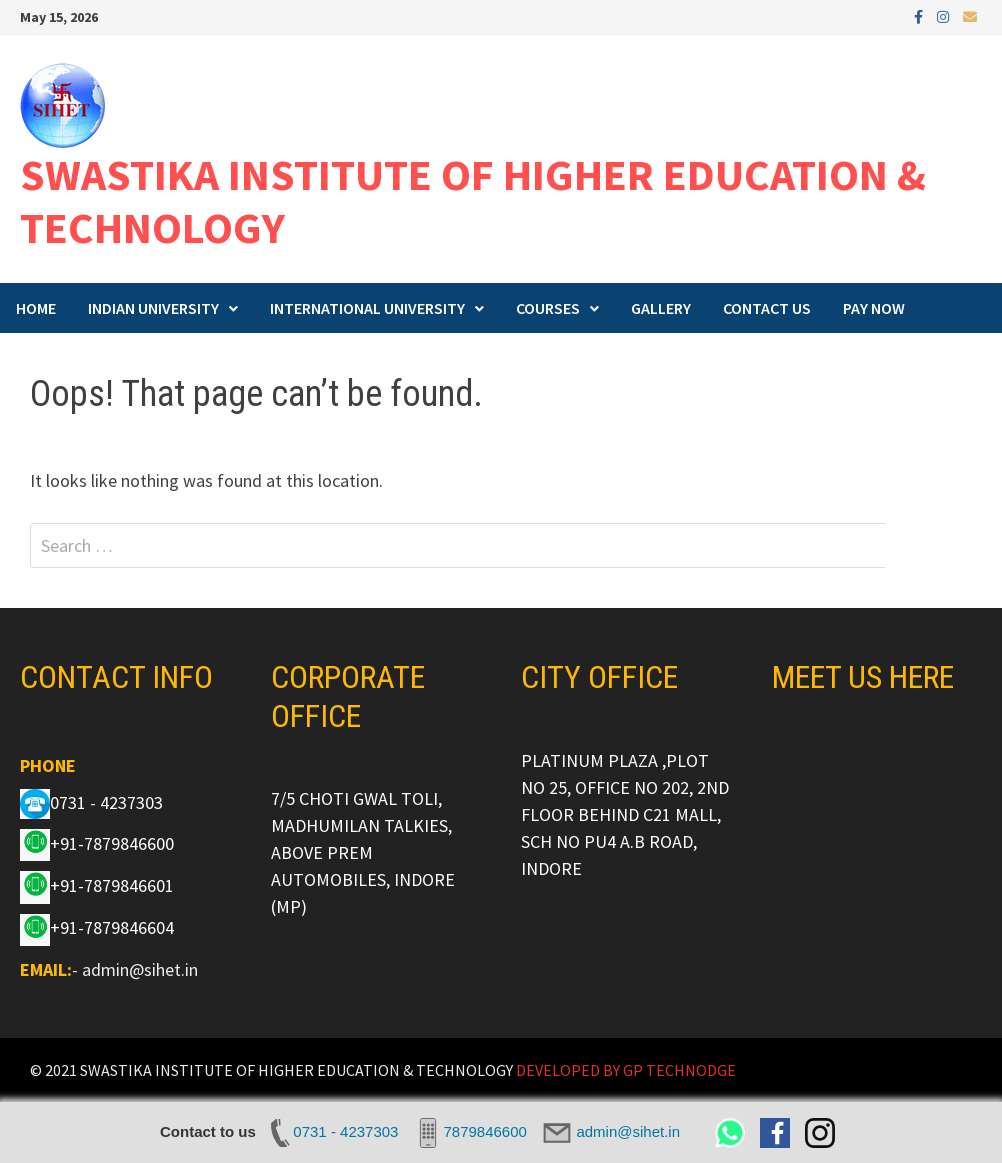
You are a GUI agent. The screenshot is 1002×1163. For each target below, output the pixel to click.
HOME (36, 308)
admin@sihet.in (140, 969)
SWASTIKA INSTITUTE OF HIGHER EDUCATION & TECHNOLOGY (473, 201)
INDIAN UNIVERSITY (153, 308)
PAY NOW (874, 308)
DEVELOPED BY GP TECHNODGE (626, 1070)
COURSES (548, 308)
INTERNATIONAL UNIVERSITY (367, 308)
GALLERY (661, 308)
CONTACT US (767, 308)
